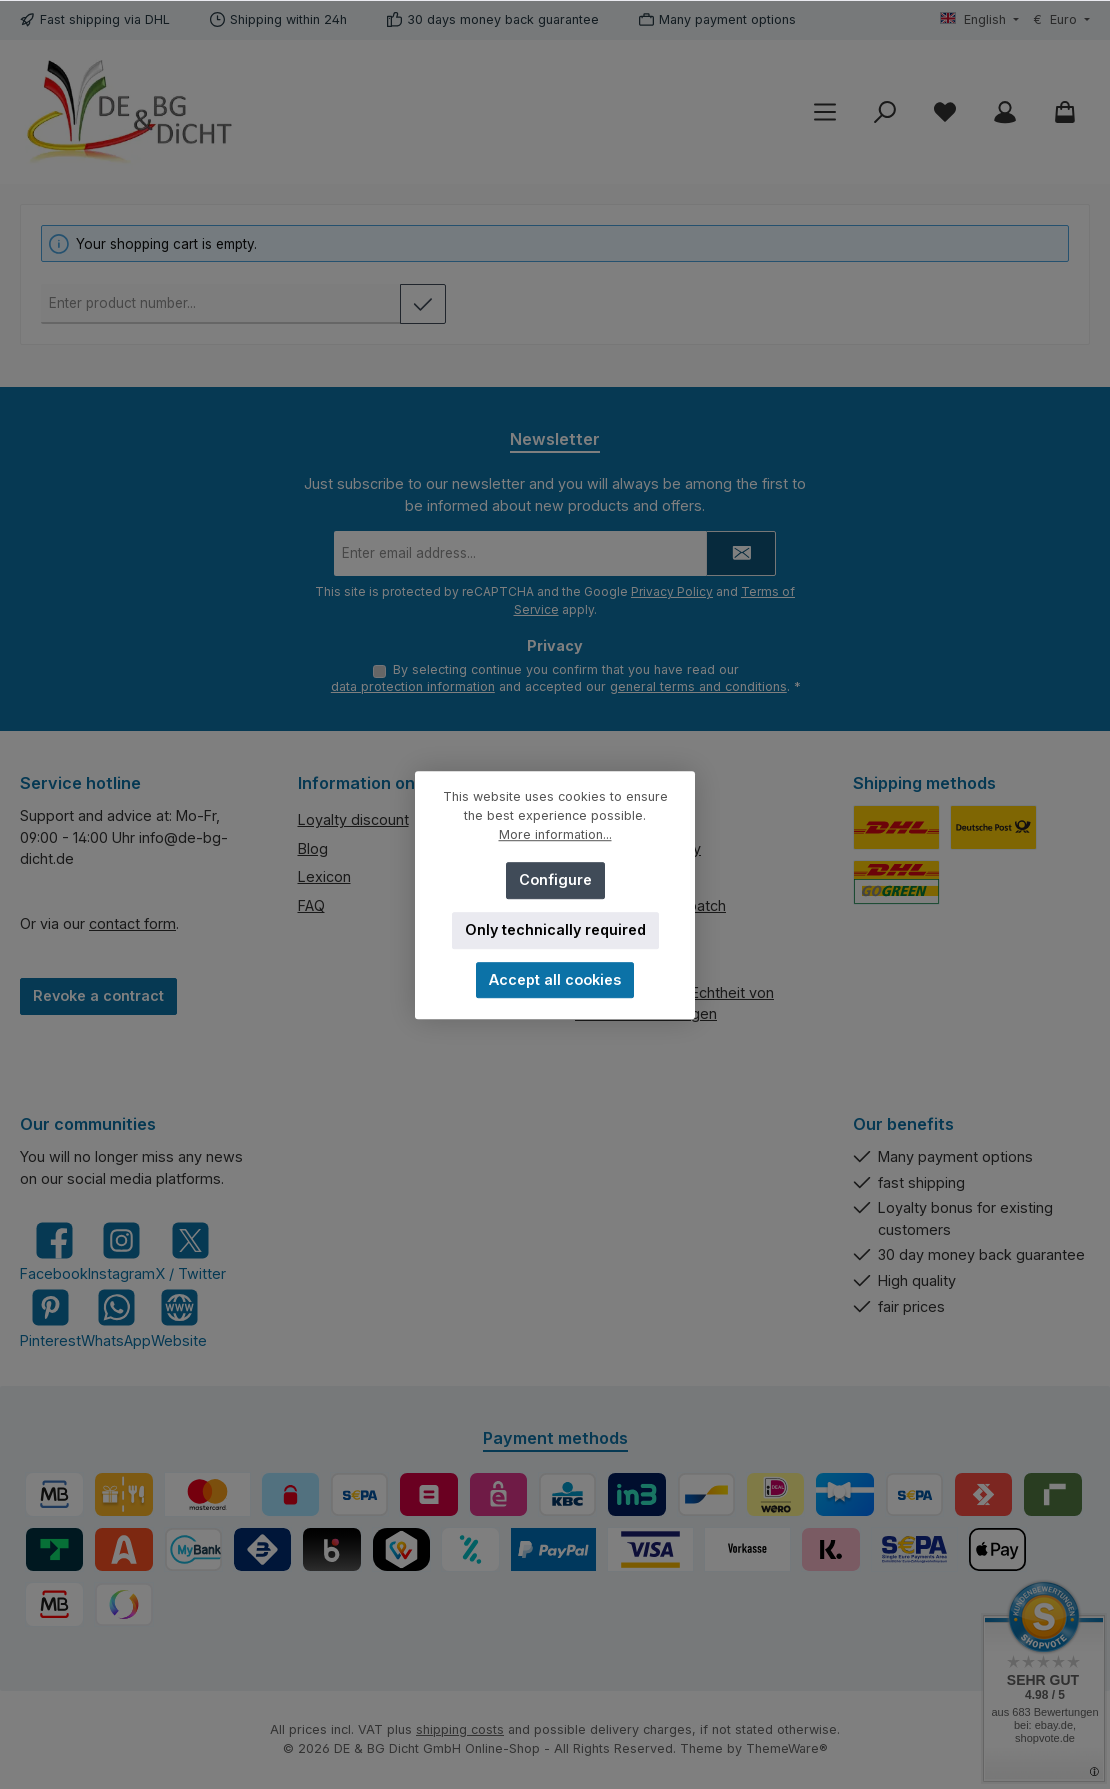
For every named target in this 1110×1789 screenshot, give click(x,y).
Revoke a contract (98, 995)
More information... (555, 834)
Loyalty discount (353, 819)
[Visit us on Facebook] (54, 1251)
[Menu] (825, 112)
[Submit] (741, 551)
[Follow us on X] (190, 1251)
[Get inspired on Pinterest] (50, 1318)
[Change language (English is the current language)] (979, 20)
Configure (555, 879)
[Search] (885, 112)
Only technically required (555, 929)
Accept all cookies (555, 979)
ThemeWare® (787, 1748)
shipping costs (460, 1729)
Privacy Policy (672, 589)
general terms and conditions (698, 686)
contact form (132, 923)
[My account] (1005, 112)
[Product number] (221, 304)
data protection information (413, 686)
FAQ (311, 905)
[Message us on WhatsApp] (116, 1318)
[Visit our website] (179, 1318)
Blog (313, 848)
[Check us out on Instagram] (121, 1251)
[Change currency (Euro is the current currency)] (1061, 20)
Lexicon (324, 876)
